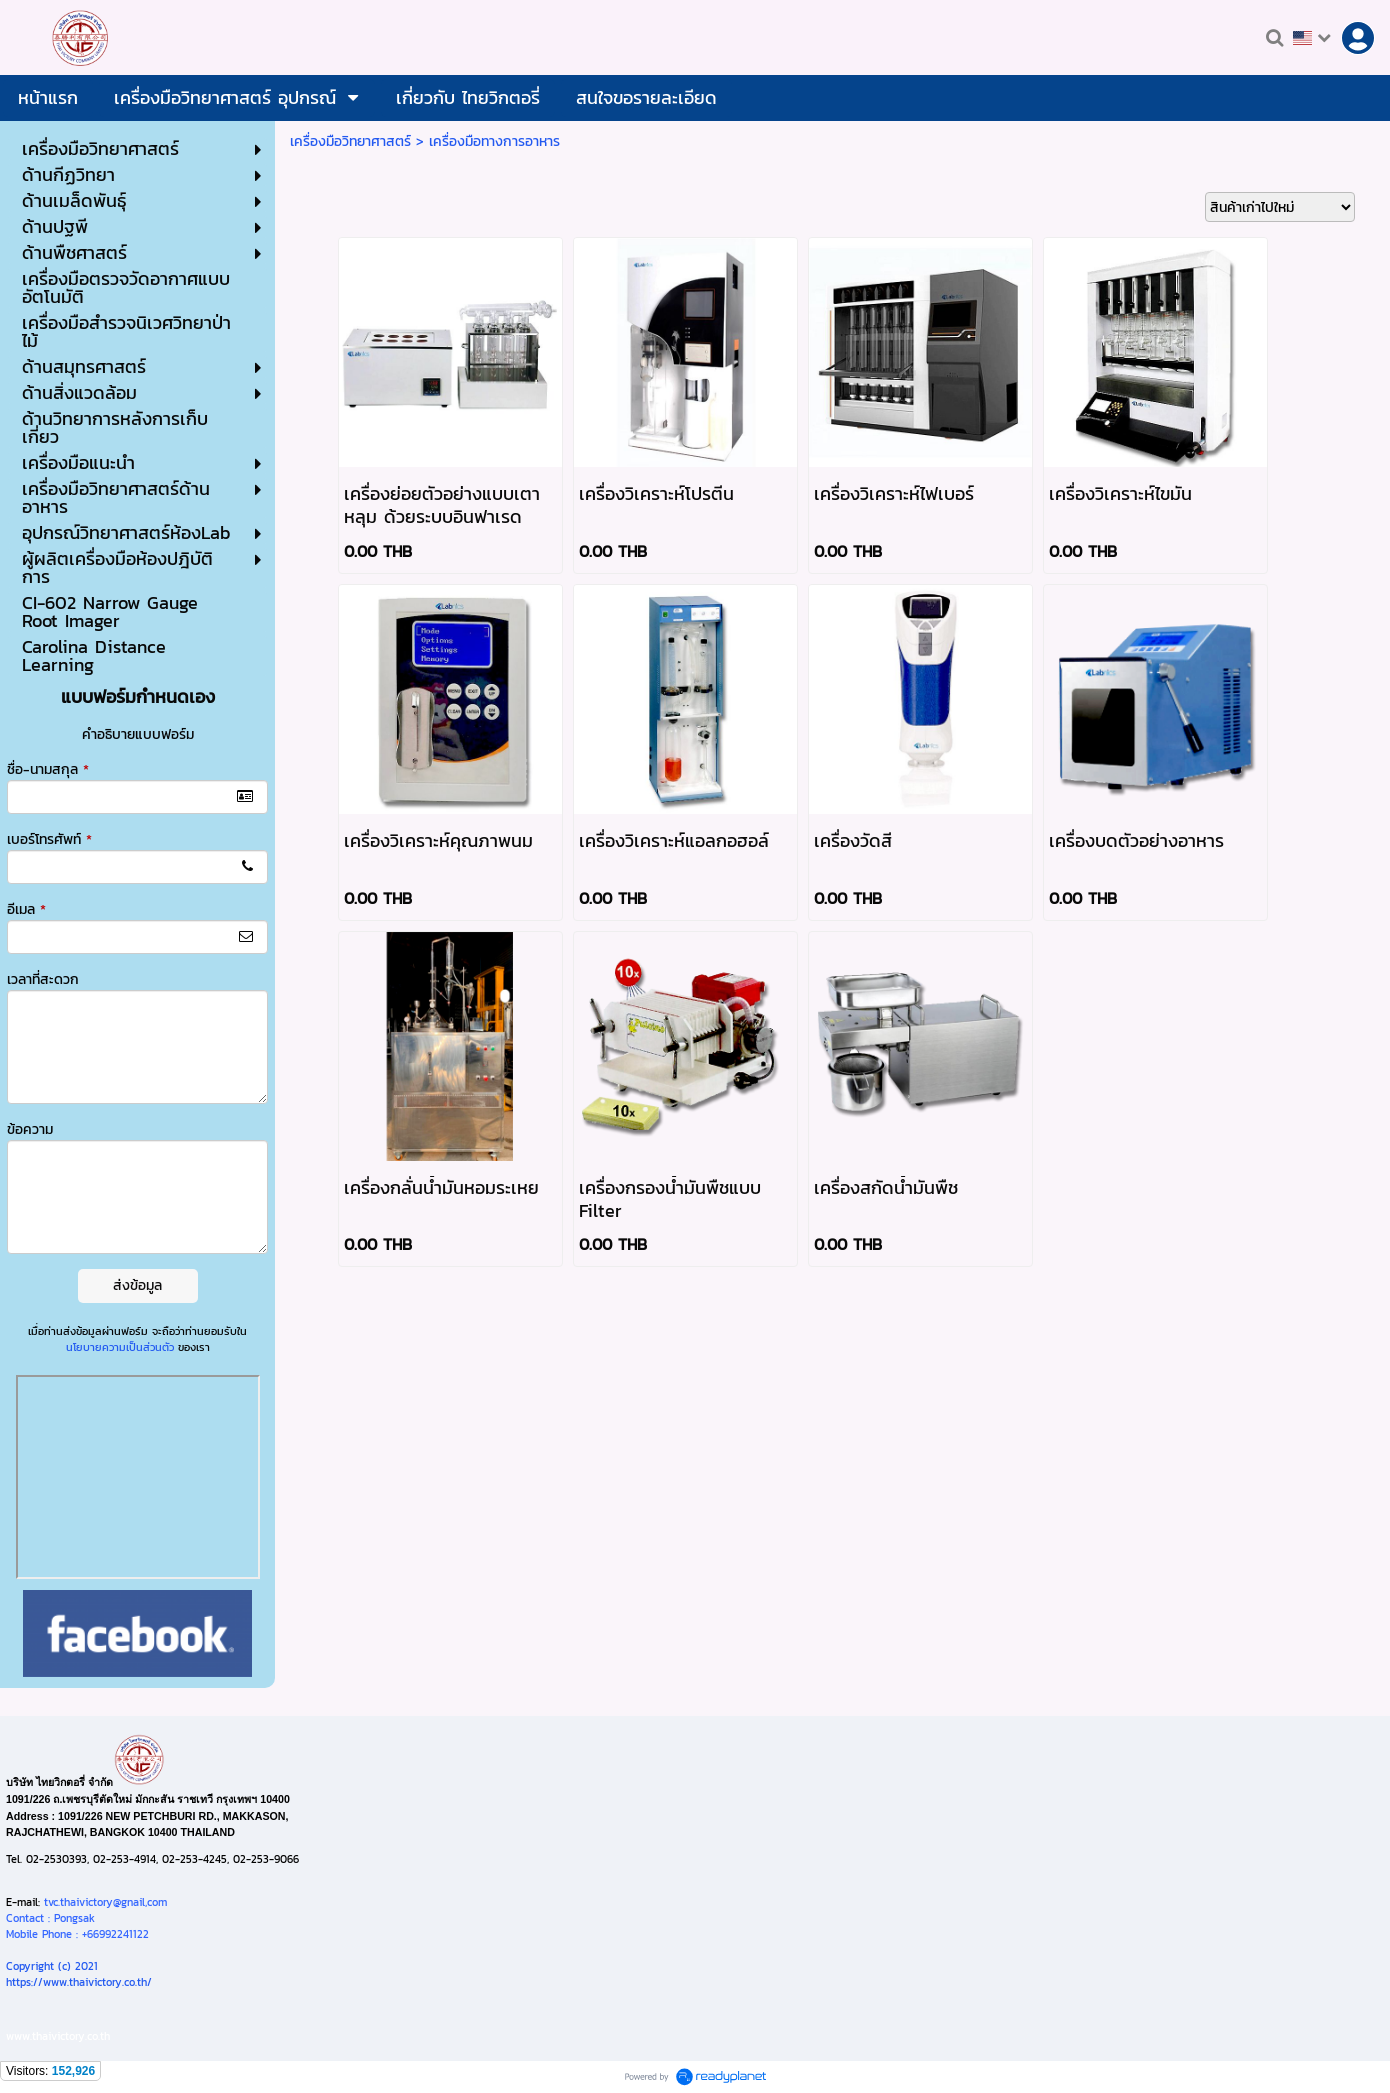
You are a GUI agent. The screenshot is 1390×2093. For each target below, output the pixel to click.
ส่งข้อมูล (137, 1285)
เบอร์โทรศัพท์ (49, 839)
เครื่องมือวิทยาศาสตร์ (350, 141)
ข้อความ (30, 1129)
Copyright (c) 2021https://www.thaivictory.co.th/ (79, 1974)
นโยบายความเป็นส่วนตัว (120, 1347)
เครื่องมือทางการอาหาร (494, 141)
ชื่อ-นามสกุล (48, 769)
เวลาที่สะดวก (43, 979)
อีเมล (26, 909)
